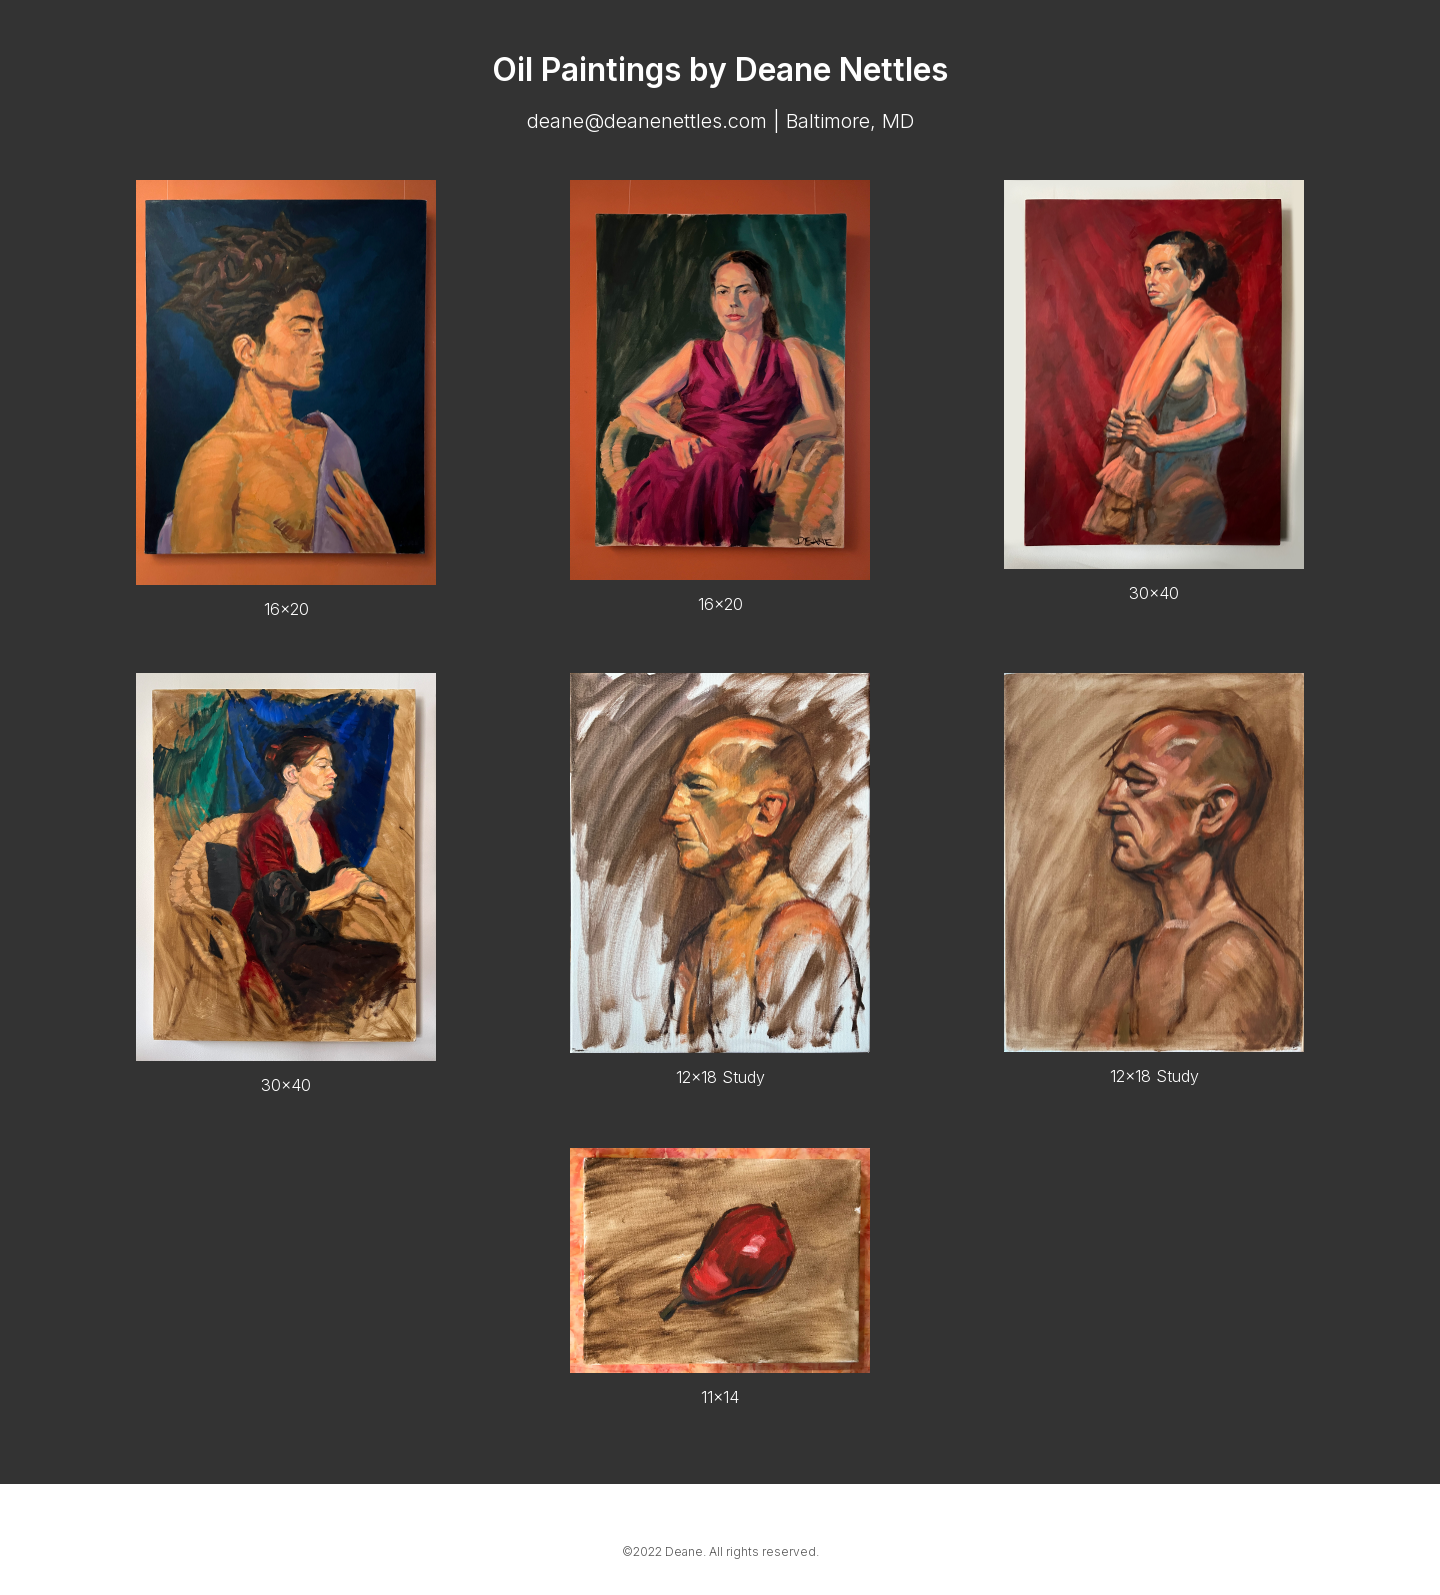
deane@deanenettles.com (647, 121)
